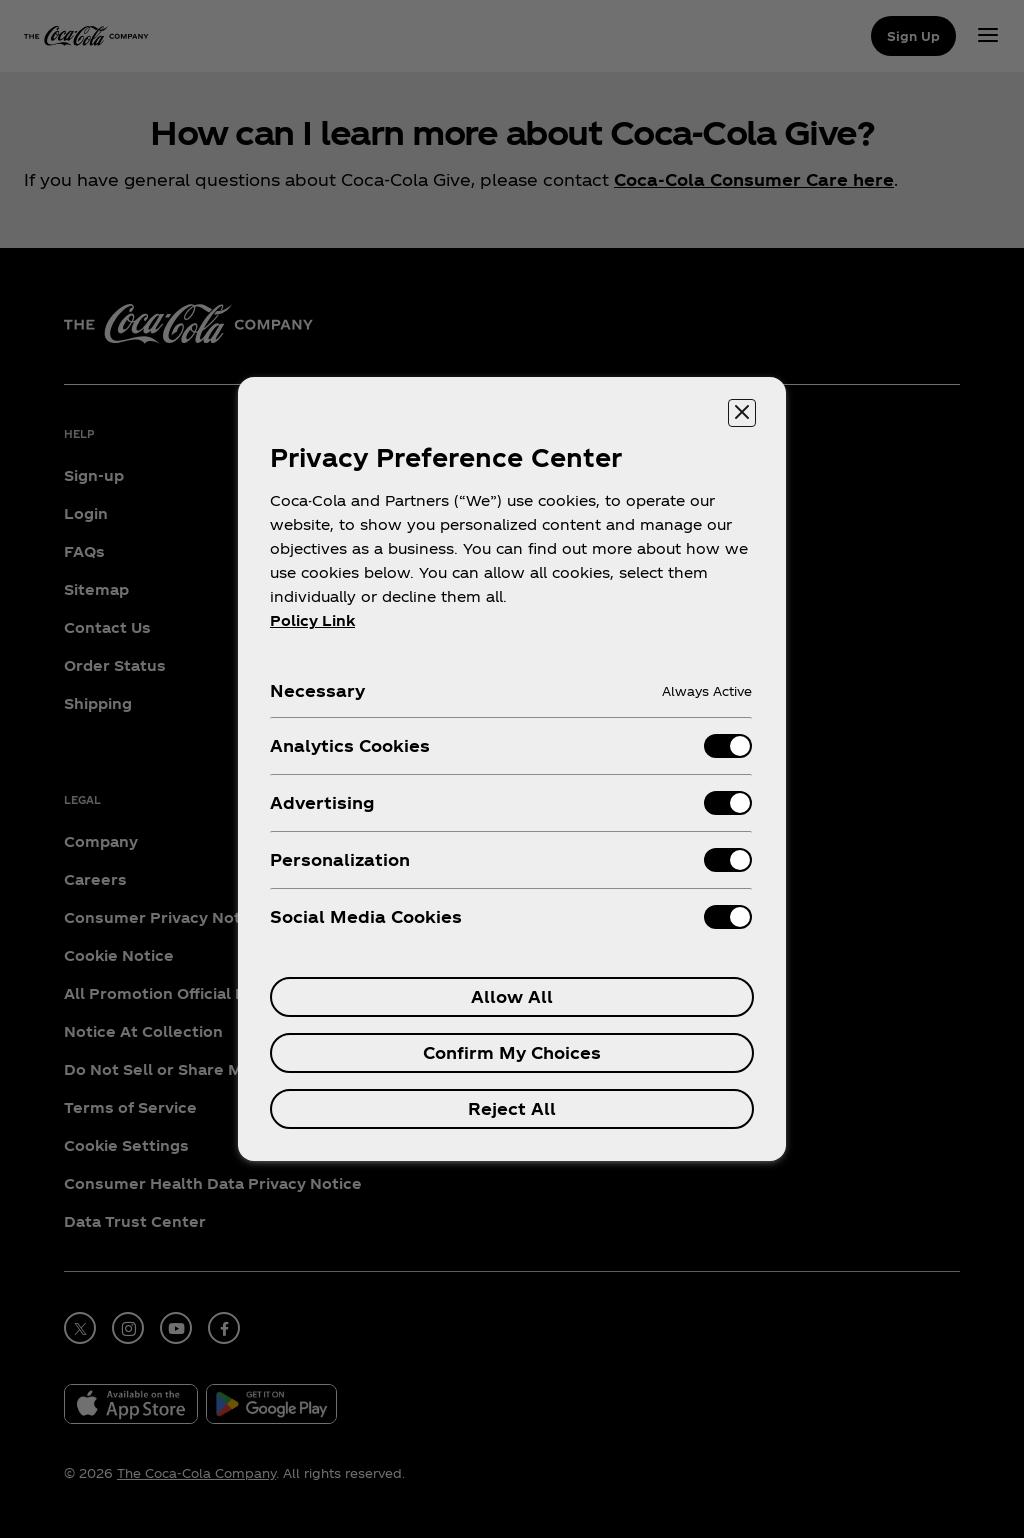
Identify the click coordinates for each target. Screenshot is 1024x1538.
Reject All (512, 1108)
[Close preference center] (742, 413)
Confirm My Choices (512, 1052)
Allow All (512, 996)
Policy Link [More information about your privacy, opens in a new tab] (312, 620)
